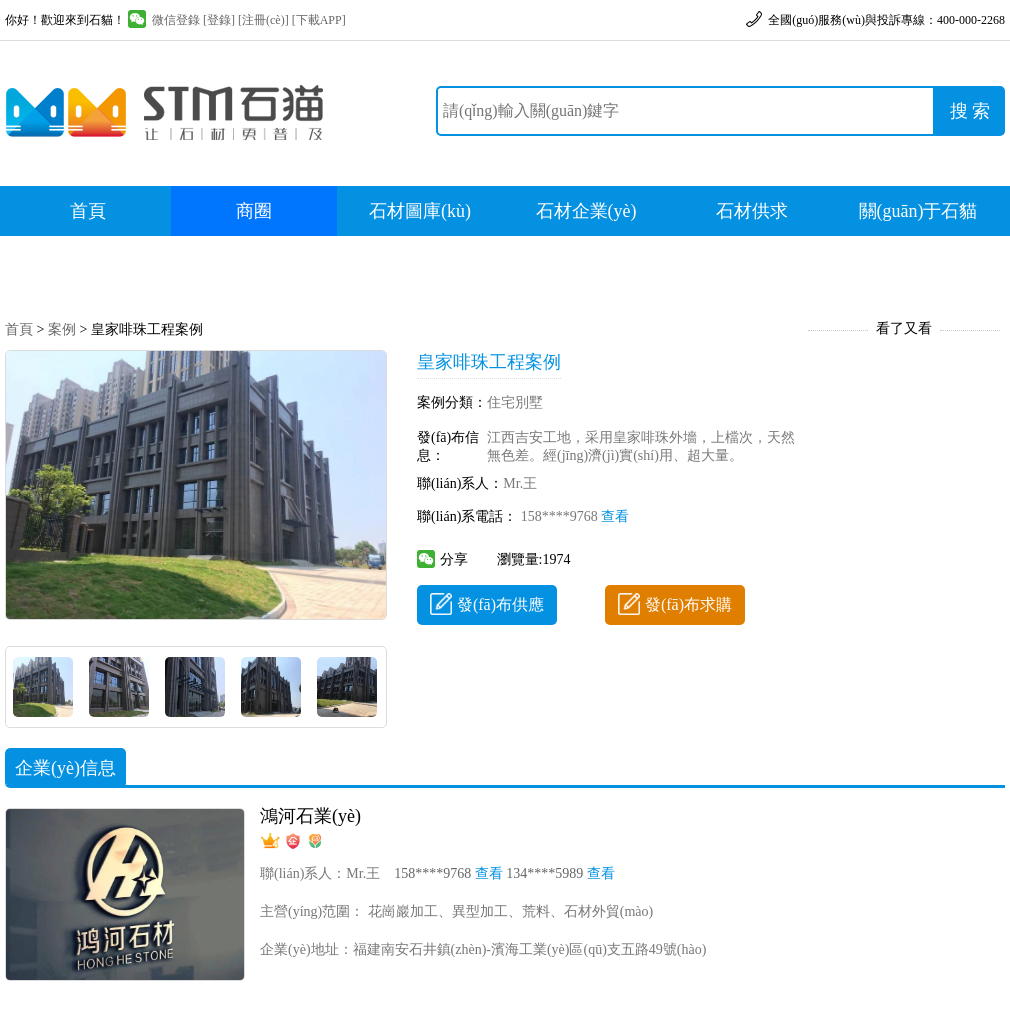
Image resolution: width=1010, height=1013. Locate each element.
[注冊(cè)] (263, 20)
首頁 (88, 211)
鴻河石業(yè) (310, 816)
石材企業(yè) (586, 211)
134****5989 (560, 873)
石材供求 (752, 211)
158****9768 (575, 516)
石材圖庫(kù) (420, 211)
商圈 (254, 211)
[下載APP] (319, 20)
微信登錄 (164, 20)
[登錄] (219, 20)
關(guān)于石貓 (918, 211)
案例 (62, 329)
